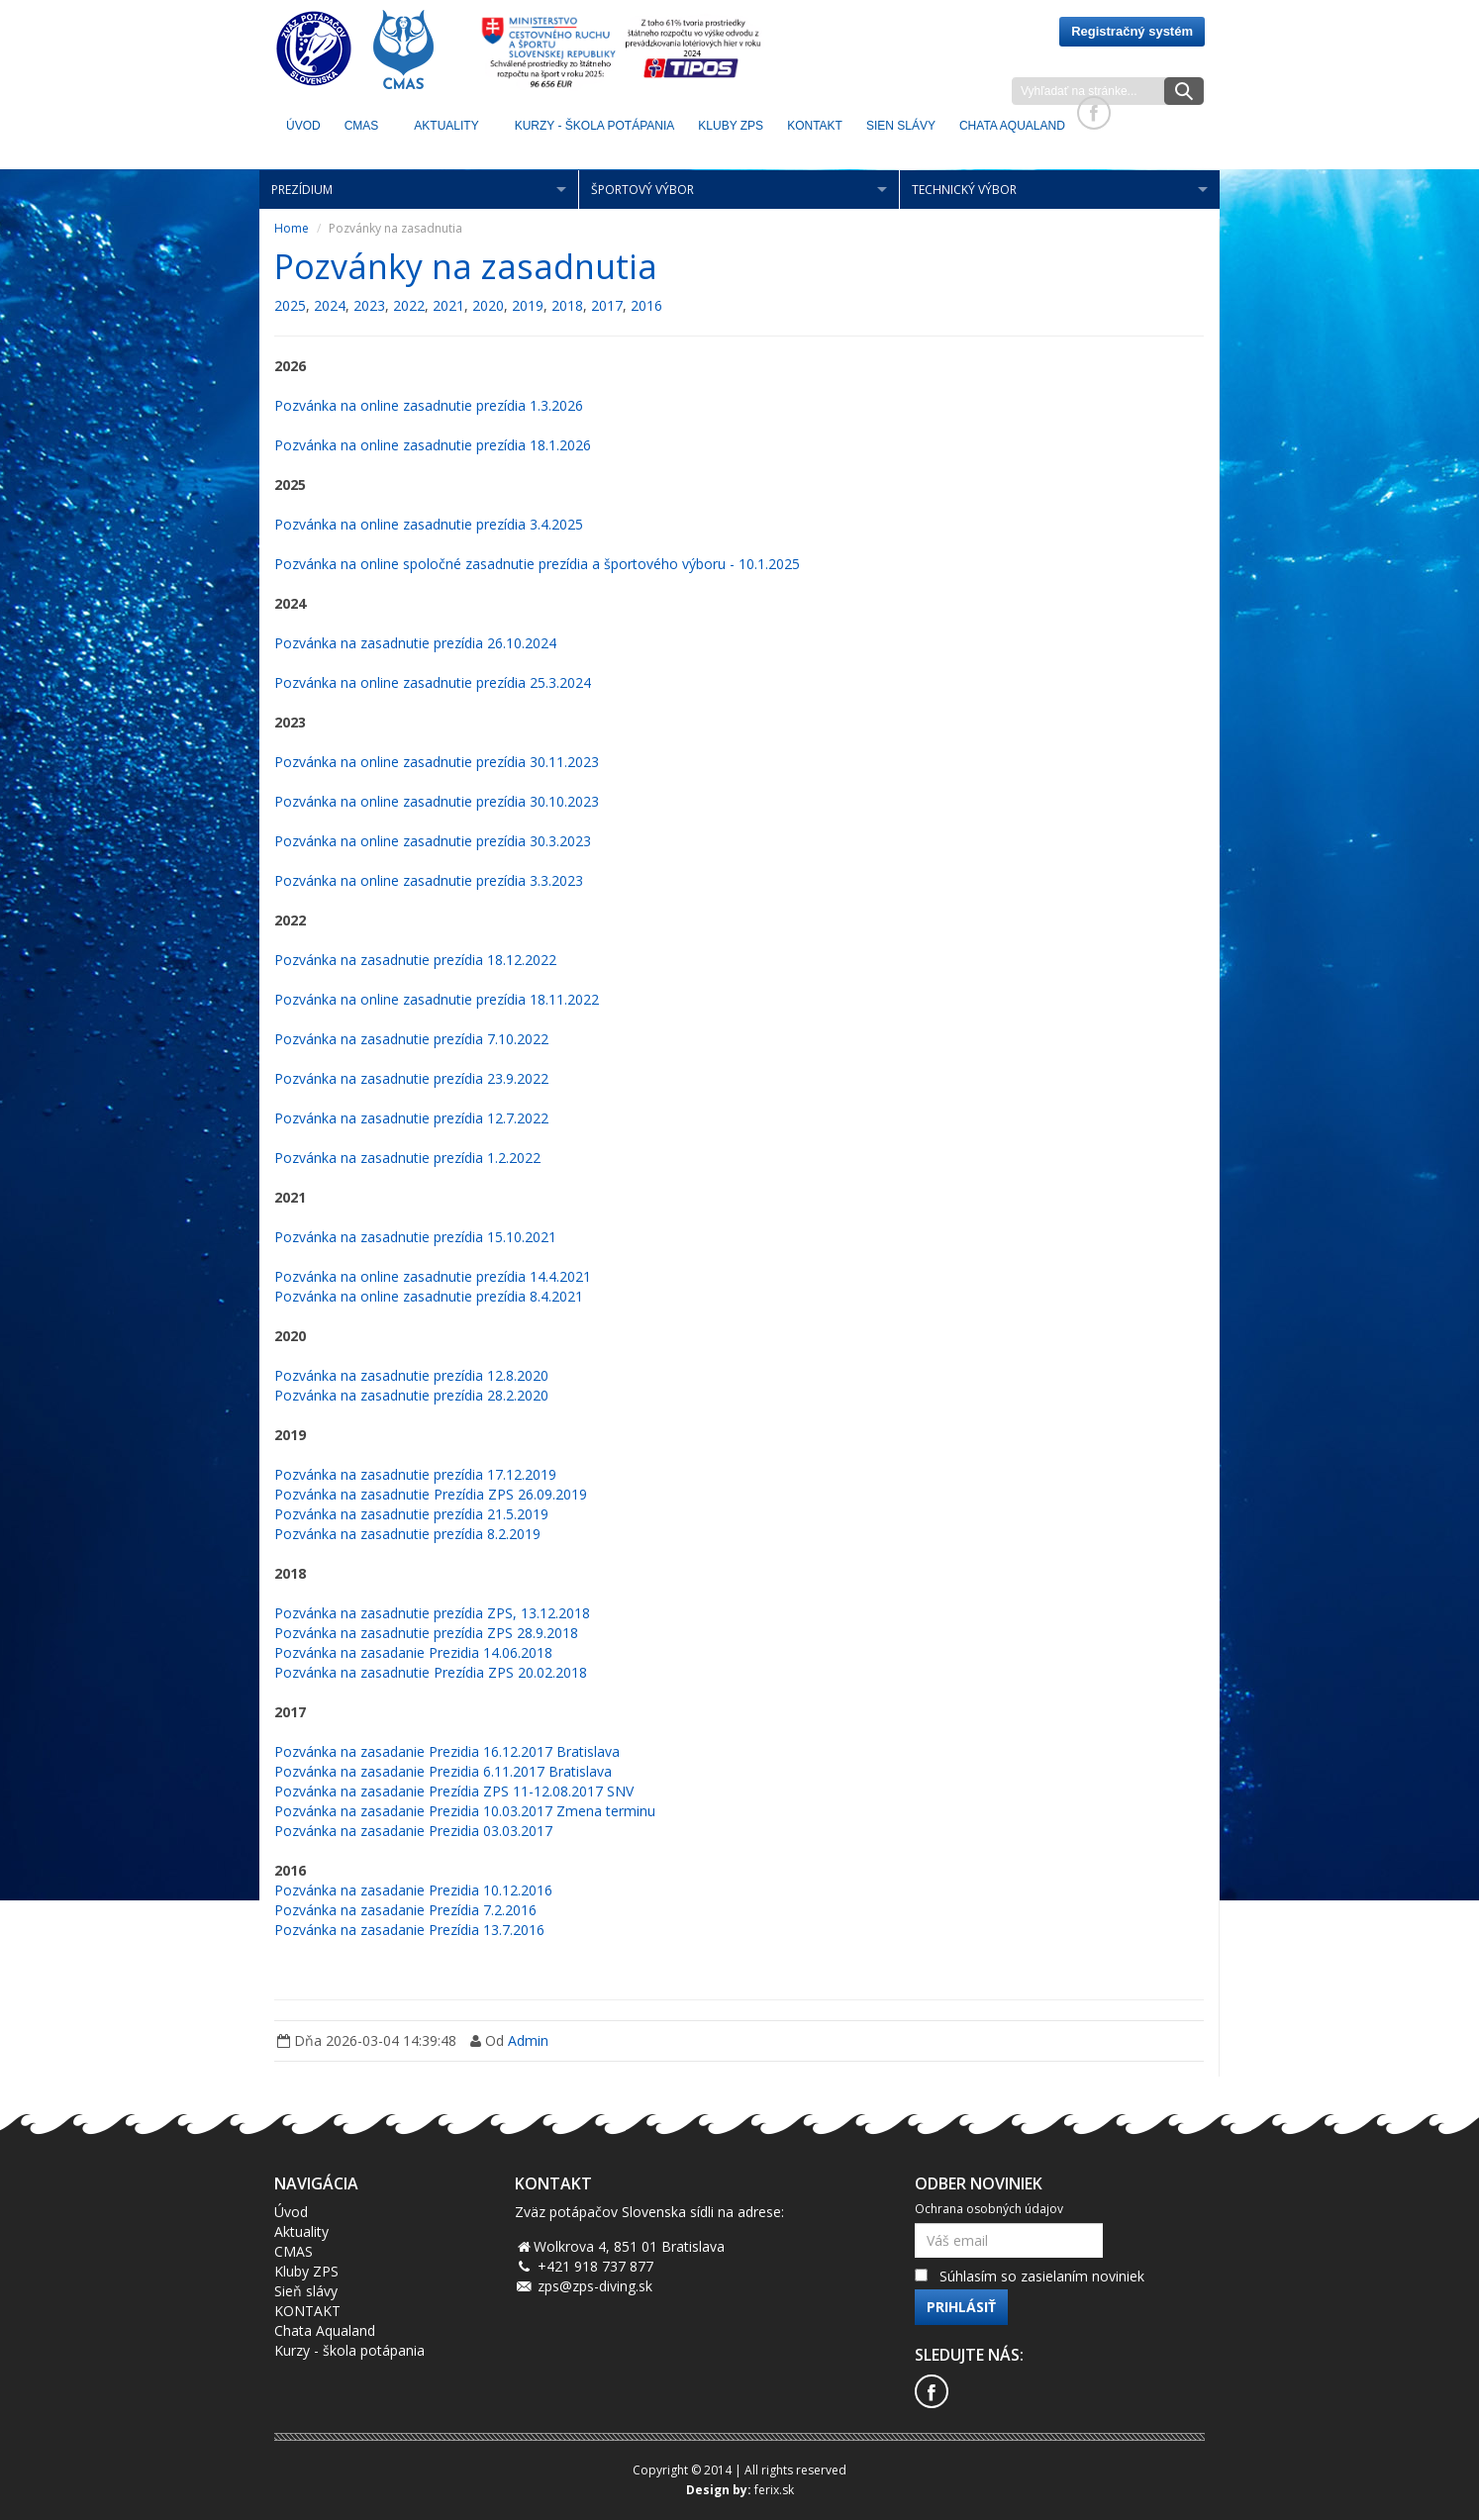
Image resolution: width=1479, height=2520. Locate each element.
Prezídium (302, 189)
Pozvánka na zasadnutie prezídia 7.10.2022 (411, 1038)
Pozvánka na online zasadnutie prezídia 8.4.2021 (428, 1296)
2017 (607, 305)
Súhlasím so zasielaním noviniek (1041, 2276)
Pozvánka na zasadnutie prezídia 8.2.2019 (407, 1533)
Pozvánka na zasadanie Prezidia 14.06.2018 (413, 1652)
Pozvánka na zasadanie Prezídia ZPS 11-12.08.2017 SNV (454, 1791)
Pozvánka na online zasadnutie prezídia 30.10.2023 (436, 801)
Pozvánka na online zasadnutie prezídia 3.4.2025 (428, 524)
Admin (528, 2040)
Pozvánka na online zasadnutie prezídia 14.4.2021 (432, 1276)
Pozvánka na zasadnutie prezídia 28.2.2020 (411, 1395)
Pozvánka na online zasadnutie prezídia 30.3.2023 (432, 840)
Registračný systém (1132, 31)
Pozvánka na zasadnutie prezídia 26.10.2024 (415, 642)
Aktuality (446, 126)
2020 (488, 305)
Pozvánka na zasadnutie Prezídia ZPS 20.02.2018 (430, 1672)
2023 (369, 305)
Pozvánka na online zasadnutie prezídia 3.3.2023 (428, 880)
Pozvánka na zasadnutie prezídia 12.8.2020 (411, 1375)
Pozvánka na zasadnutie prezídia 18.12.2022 (415, 959)
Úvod (303, 126)
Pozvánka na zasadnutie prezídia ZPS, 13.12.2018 (432, 1612)
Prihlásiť (961, 2306)
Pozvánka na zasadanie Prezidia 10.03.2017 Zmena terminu (464, 1810)
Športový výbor (642, 189)
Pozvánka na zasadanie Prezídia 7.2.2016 (405, 1909)
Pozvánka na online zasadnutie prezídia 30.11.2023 (436, 761)
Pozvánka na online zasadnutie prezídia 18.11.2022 (436, 999)
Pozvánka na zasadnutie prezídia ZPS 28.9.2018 (426, 1632)
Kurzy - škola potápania (595, 126)
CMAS (362, 126)
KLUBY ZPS (730, 126)
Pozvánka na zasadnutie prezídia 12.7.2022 (411, 1118)
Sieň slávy (306, 2290)
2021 (448, 305)
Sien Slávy (901, 126)
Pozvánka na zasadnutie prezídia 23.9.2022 (411, 1078)
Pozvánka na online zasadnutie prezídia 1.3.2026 (428, 405)
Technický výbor (964, 189)
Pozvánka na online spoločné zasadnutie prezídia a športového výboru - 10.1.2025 (537, 563)
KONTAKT (814, 126)
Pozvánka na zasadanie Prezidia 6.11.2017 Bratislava (443, 1771)
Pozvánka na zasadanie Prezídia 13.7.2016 (409, 1929)
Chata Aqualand (1012, 126)
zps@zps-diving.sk (595, 2286)
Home (291, 228)
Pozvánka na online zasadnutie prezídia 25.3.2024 (432, 682)
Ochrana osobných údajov (989, 2208)
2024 (329, 305)
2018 (567, 305)
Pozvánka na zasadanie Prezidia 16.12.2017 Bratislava (447, 1751)
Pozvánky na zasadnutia (465, 266)
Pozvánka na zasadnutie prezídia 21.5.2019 (411, 1513)
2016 (646, 305)
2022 (409, 305)
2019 (527, 305)
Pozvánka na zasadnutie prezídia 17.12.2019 (415, 1474)
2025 (290, 305)
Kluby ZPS (306, 2271)
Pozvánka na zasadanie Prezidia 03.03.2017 (413, 1830)
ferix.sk (774, 2489)
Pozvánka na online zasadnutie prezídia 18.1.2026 (432, 445)
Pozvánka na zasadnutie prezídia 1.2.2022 (407, 1157)
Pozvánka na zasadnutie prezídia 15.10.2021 (415, 1236)
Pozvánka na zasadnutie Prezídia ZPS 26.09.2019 (430, 1494)
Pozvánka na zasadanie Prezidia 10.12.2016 (413, 1890)
